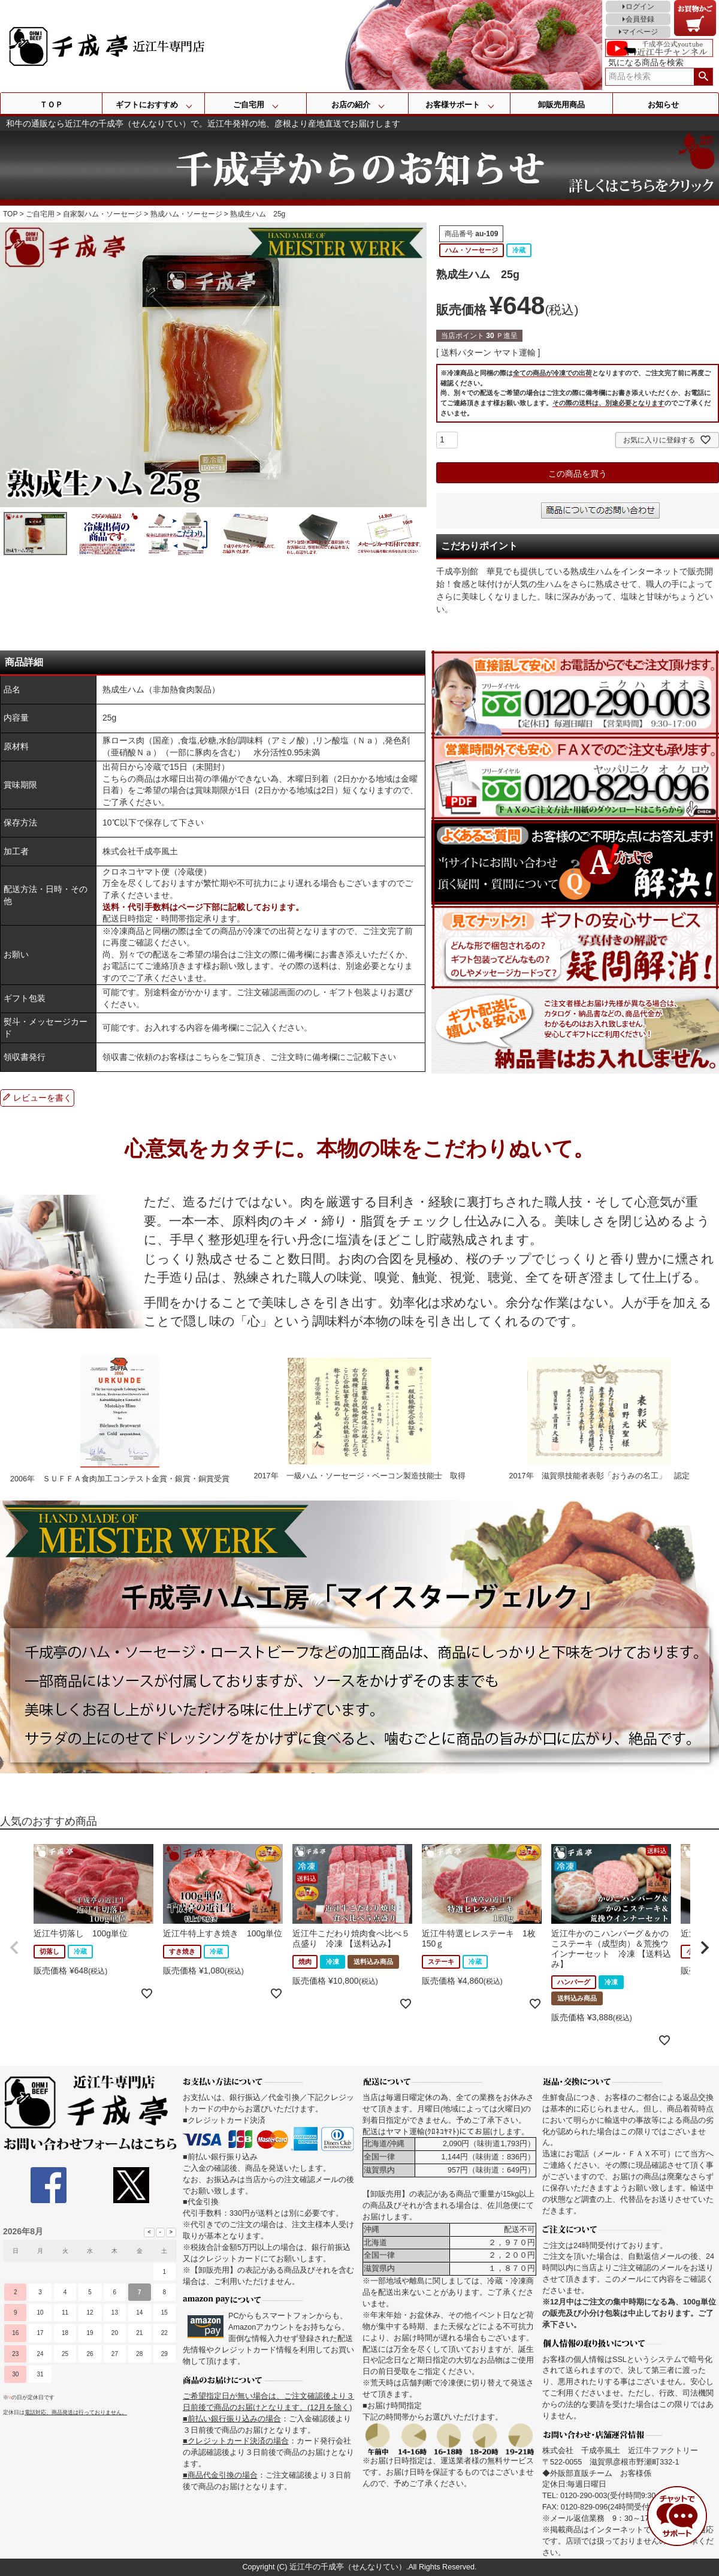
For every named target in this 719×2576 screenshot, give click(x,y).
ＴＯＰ (51, 104)
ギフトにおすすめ (147, 104)
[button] (14, 1948)
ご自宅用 (248, 104)
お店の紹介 (350, 104)
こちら (207, 1057)
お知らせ (663, 104)
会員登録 (640, 19)
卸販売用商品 (561, 104)
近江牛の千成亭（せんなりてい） (347, 2567)
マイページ (640, 32)
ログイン (640, 6)
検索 (703, 76)
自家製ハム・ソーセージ (102, 214)
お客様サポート (452, 104)
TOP (10, 214)
